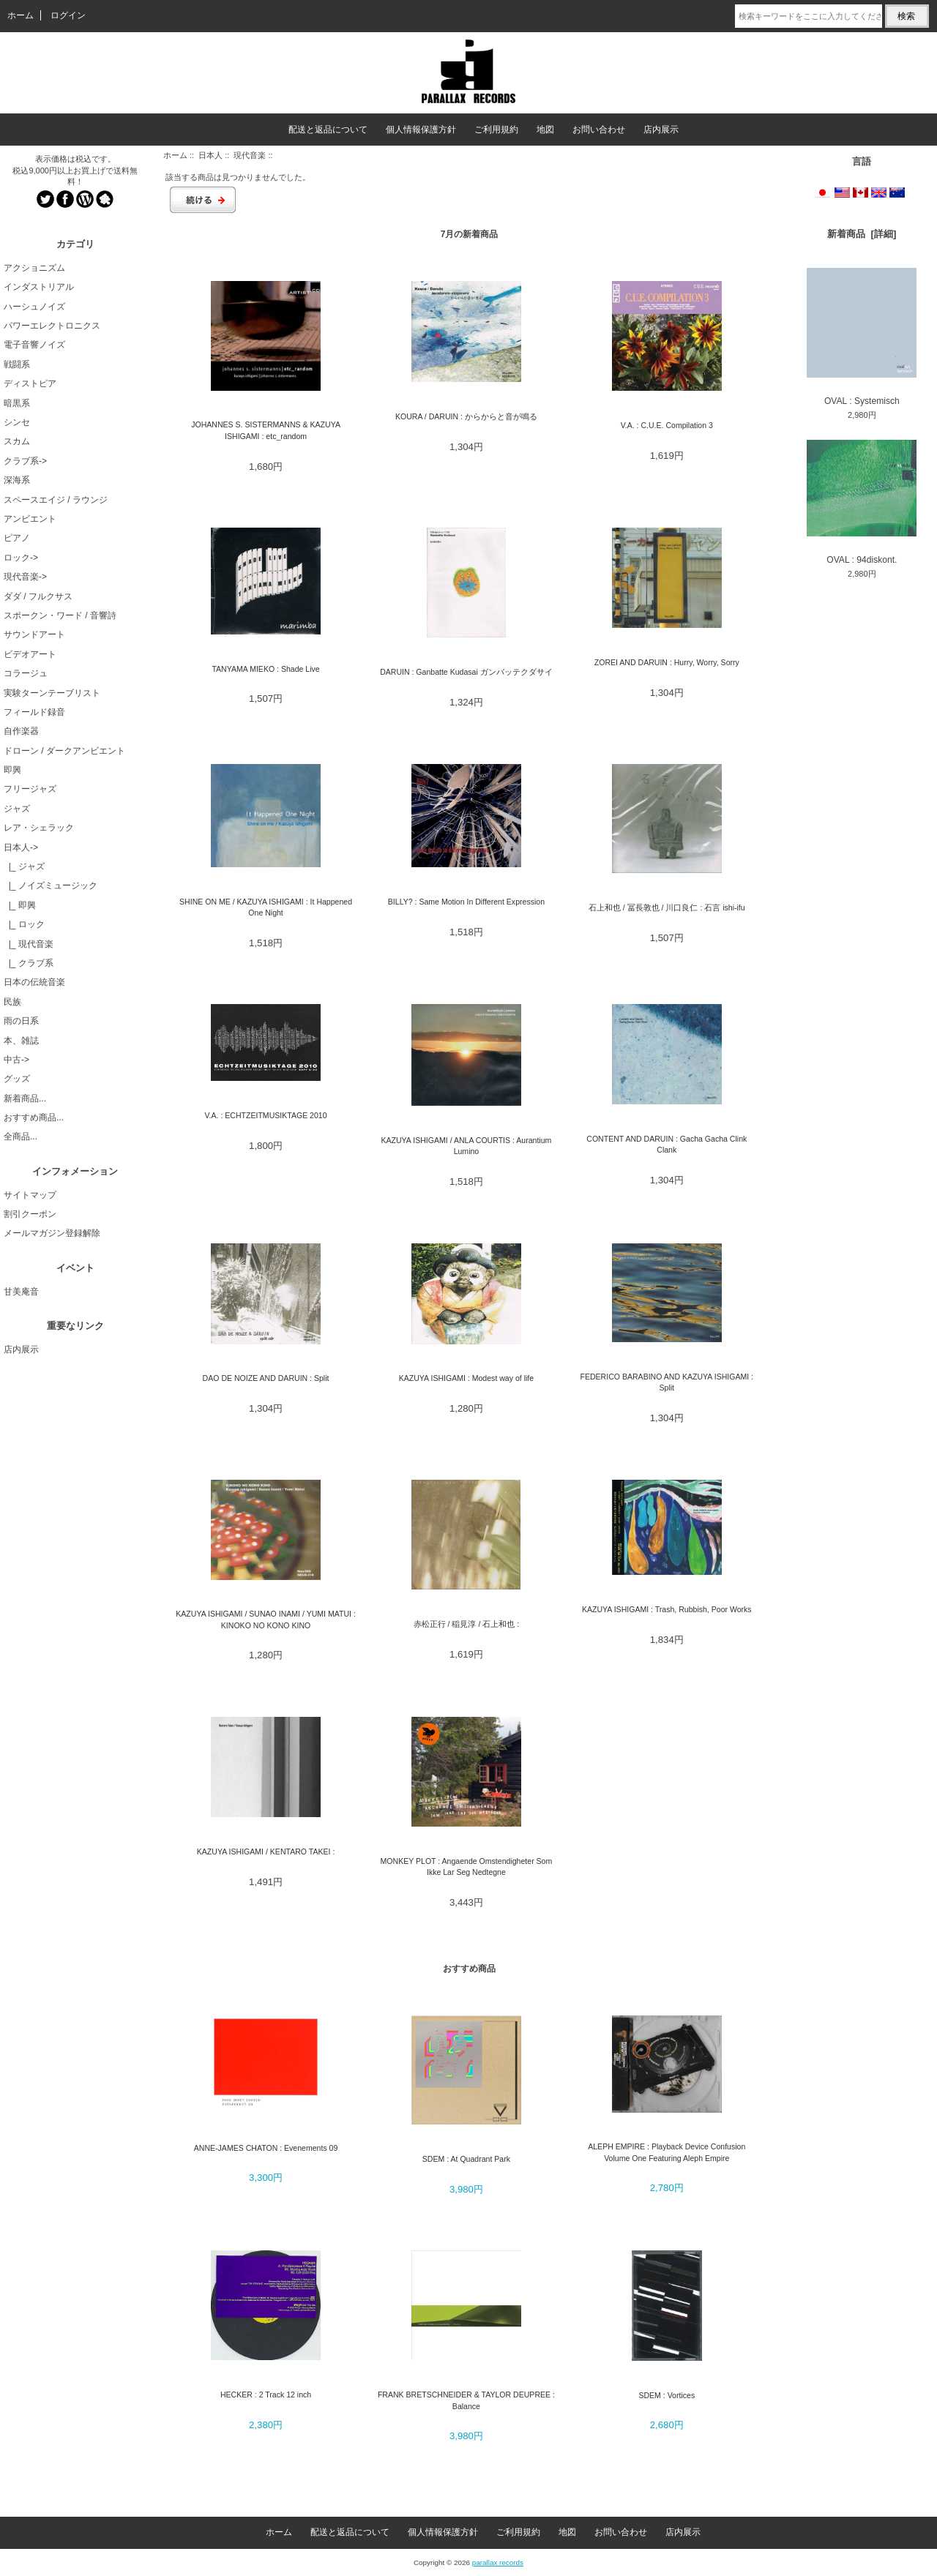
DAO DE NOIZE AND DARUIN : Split (266, 1378)
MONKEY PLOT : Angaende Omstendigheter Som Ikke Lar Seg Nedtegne (467, 1866)
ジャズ (17, 809)
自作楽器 (21, 731)
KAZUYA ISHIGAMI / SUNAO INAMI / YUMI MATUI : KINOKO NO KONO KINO (266, 1619)
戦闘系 (17, 364)
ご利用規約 (496, 129)
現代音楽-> (25, 577)
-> (21, 847)
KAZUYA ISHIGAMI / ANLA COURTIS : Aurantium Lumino (466, 1146)
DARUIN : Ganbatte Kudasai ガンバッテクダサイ (466, 671)
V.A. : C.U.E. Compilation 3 (667, 425)
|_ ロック (24, 924)
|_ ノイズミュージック (50, 885)
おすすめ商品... (34, 1117)
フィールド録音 (34, 712)
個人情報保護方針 (421, 129)
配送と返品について (327, 129)
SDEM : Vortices (666, 2395)
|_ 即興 (20, 905)
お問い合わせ (598, 129)
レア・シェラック (39, 828)
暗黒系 (17, 403)
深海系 (17, 480)
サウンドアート (34, 634)
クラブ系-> (25, 461)
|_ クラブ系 (28, 963)
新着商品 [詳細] (861, 233)
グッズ (17, 1079)
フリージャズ (30, 789)
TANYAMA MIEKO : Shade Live (265, 668)
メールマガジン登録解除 (52, 1233)
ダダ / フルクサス (38, 596)
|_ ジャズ (24, 866)
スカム (17, 441)
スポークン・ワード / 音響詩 (60, 615)
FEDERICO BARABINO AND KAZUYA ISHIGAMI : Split (666, 1382)
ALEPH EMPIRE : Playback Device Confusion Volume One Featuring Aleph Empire (666, 2152)
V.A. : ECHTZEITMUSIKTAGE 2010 (266, 1115)
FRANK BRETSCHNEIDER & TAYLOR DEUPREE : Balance (466, 2400)
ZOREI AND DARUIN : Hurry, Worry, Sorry (666, 662)
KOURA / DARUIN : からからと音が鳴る (466, 416)
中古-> (16, 1060)
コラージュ (26, 673)
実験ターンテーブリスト (52, 693)
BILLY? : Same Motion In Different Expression (466, 901)
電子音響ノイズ (34, 345)
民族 (12, 1002)
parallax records (497, 2562)
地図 (545, 129)
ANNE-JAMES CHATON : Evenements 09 (266, 2147)
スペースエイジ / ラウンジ (56, 500)
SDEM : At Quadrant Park (466, 2158)
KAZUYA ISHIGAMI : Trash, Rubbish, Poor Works (667, 1609)
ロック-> (21, 558)
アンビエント (30, 519)
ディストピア (30, 383)
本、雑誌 (21, 1041)
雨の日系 (21, 1021)
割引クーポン (30, 1214)
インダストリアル (39, 287)
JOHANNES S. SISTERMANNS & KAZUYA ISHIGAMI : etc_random (265, 430)
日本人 (210, 155)
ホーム (20, 15)
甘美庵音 (21, 1292)
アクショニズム (34, 268)
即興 (12, 770)
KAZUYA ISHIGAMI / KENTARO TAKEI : (266, 1851)
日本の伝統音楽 (34, 982)
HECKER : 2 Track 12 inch (265, 2394)
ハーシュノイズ (34, 307)
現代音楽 (250, 155)
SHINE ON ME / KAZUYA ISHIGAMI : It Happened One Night (265, 907)
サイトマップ (30, 1195)
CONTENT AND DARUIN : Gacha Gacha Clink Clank (666, 1144)
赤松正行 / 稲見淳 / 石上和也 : (466, 1624)
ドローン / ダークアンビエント (64, 751)
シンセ (17, 422)
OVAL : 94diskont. (862, 502)
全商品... (20, 1136)
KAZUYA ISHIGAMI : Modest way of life (466, 1378)
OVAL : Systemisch (862, 336)
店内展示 (661, 129)
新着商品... (25, 1098)
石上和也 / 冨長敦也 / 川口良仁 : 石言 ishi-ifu (667, 907)
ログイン (68, 15)
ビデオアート (30, 654)
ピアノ (17, 538)
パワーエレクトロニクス (52, 326)
